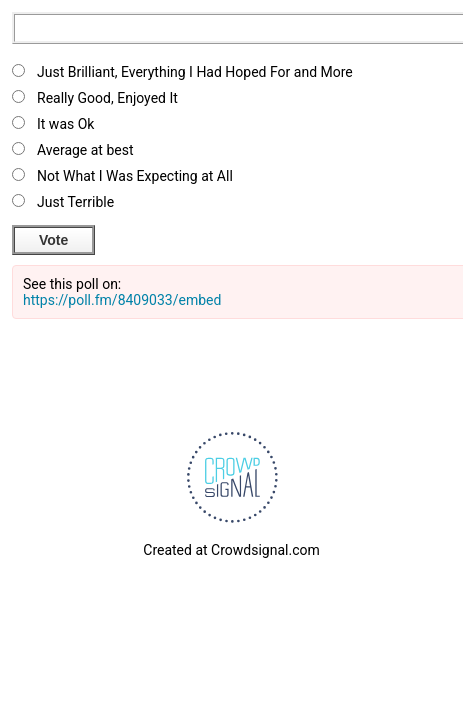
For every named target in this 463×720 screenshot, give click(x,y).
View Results (154, 237)
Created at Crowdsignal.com (231, 550)
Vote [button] (53, 240)
